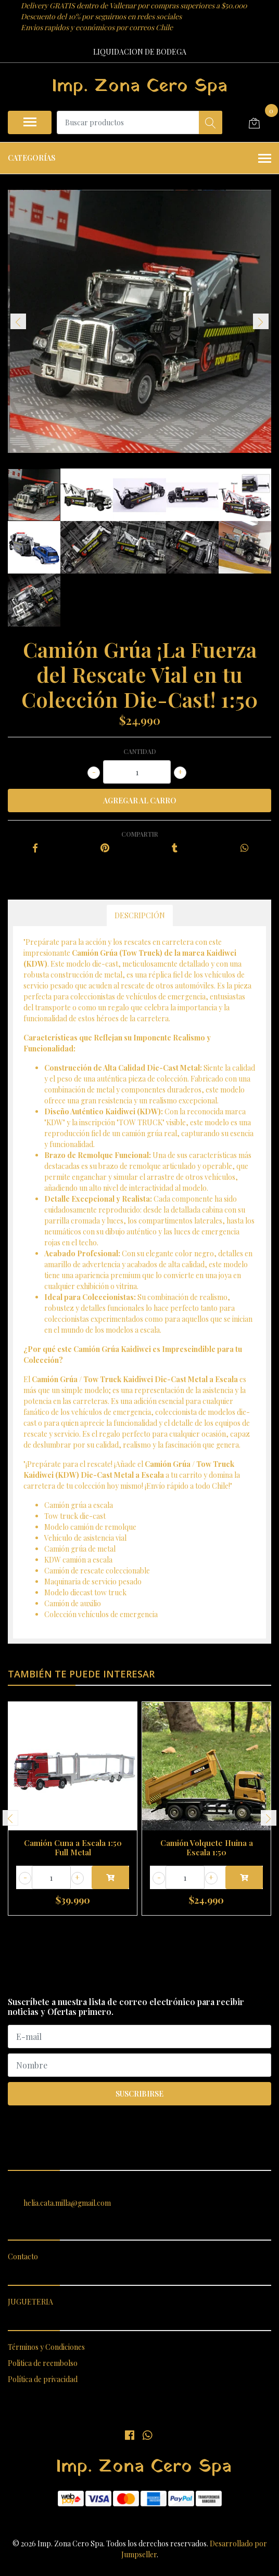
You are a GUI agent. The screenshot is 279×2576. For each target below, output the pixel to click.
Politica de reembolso (43, 2363)
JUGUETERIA (30, 2302)
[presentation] (18, 321)
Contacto (23, 2256)
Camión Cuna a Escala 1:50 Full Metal (73, 1847)
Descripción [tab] (140, 915)
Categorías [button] (139, 158)
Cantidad (139, 751)
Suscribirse (139, 2094)
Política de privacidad (43, 2379)
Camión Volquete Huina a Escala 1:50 (206, 1847)
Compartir (139, 834)
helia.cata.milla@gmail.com (67, 2203)
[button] (125, 1928)
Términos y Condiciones (46, 2347)
